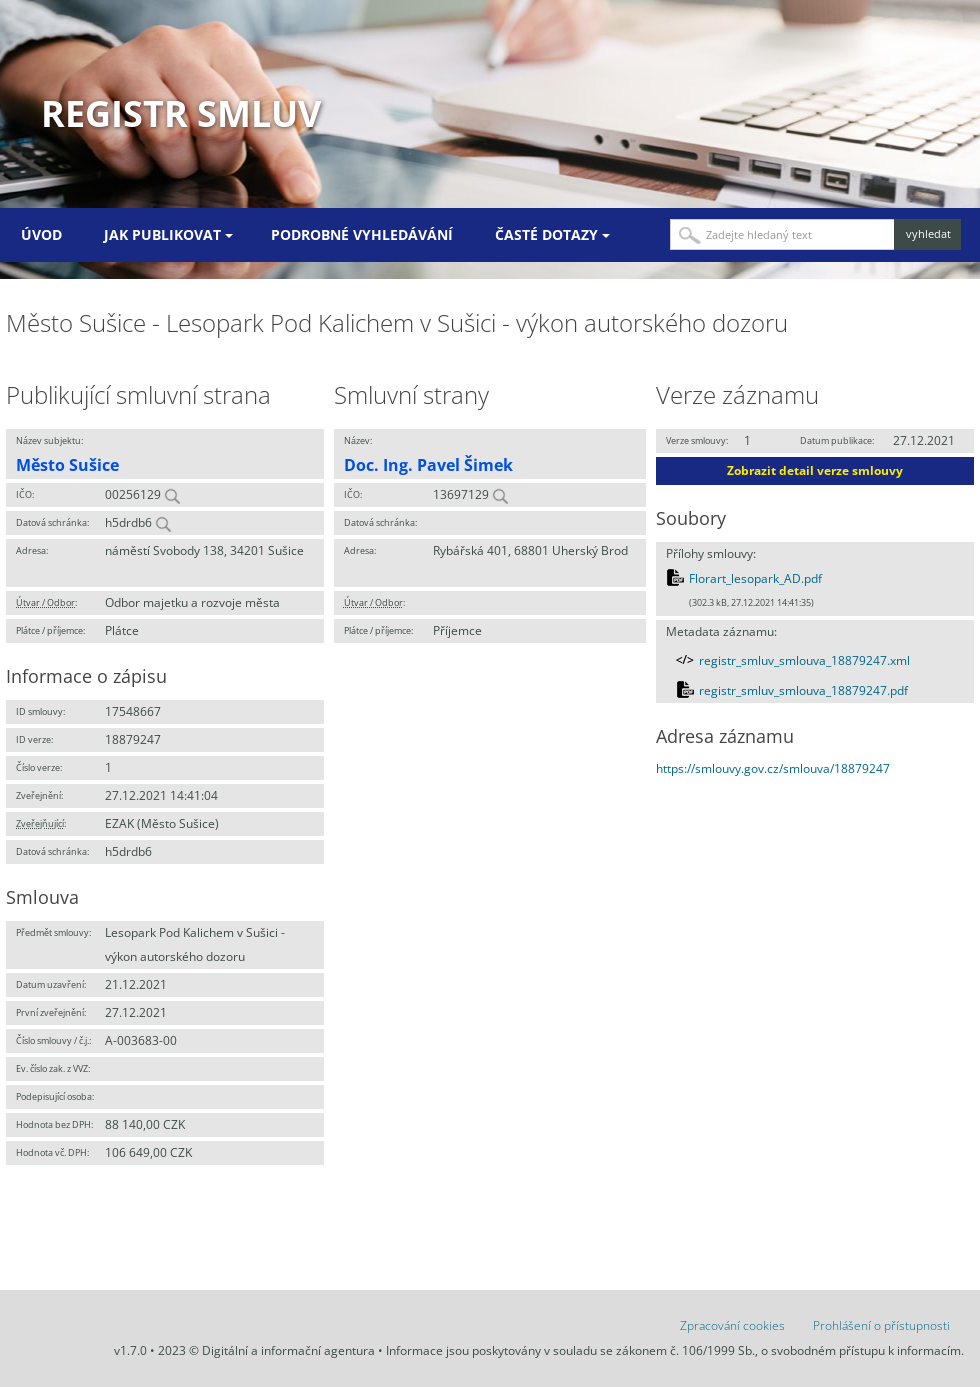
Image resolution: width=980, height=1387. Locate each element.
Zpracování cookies (732, 1325)
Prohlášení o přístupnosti (881, 1325)
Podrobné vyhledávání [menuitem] (362, 234)
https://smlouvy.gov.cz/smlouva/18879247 (773, 768)
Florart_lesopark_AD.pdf (755, 578)
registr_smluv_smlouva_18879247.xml (804, 660)
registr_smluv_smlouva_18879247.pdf (803, 690)
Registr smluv (181, 113)
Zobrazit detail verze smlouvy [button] (815, 470)
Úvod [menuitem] (41, 234)
